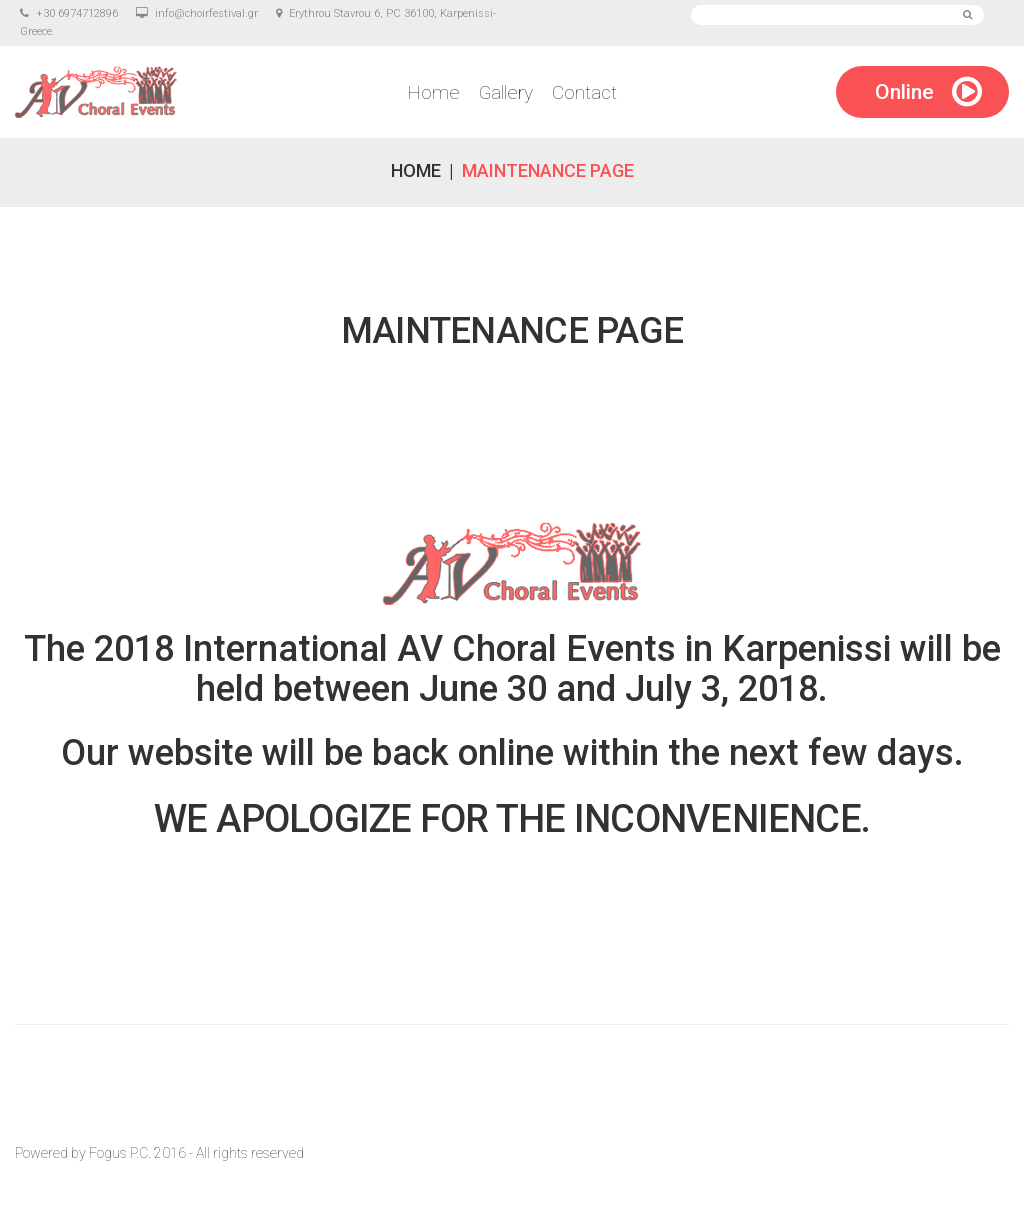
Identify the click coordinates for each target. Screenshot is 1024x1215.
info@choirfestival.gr (206, 13)
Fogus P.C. (120, 1153)
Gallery (506, 92)
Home (433, 92)
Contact (584, 92)
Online (904, 92)
